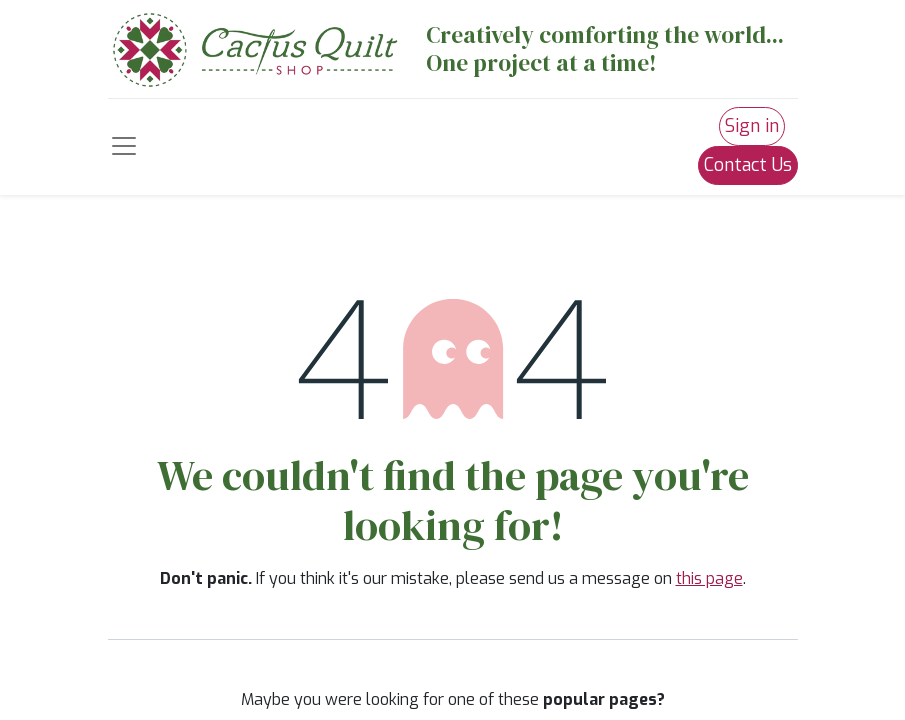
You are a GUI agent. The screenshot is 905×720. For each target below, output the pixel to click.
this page (709, 578)
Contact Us (748, 165)
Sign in (752, 126)
